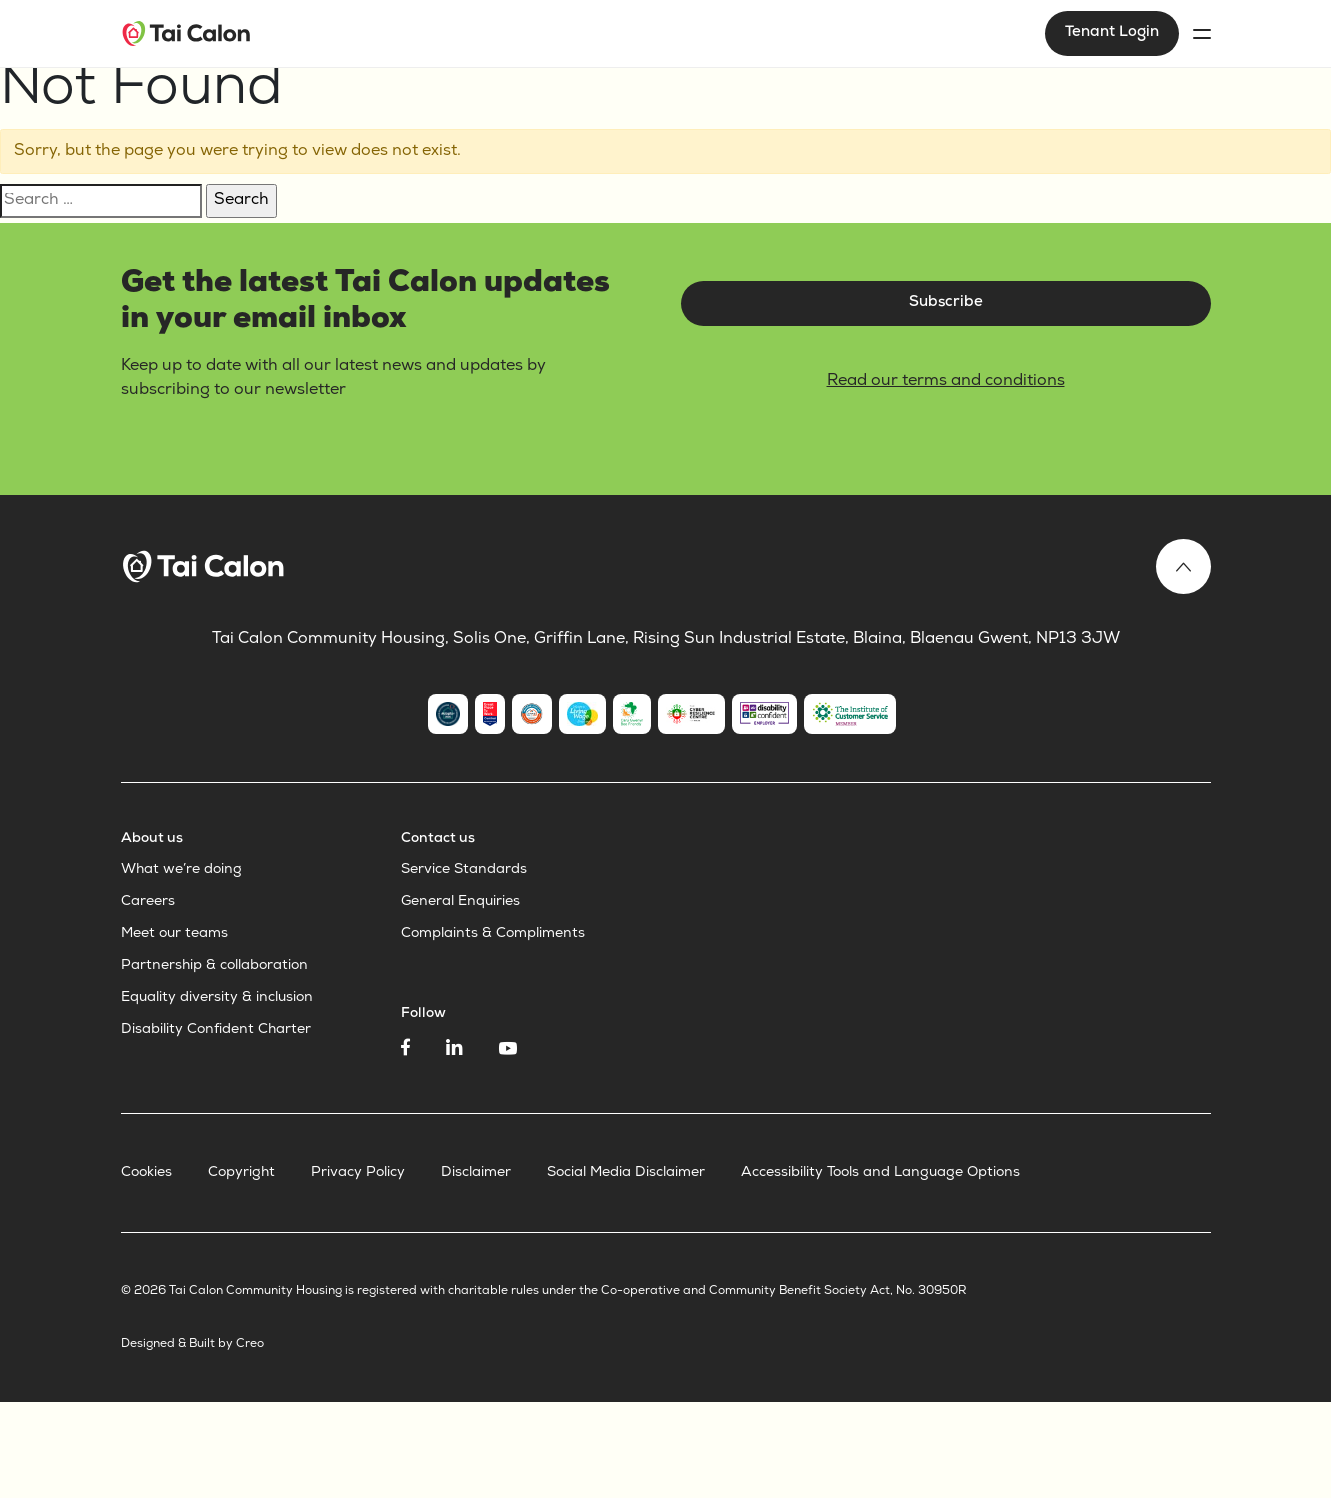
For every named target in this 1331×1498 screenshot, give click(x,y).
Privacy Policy (358, 1173)
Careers (148, 902)
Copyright (241, 1173)
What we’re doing (181, 870)
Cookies (146, 1173)
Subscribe (946, 303)
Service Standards (464, 870)
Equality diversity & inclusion (217, 998)
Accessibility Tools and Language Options (880, 1173)
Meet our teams (174, 934)
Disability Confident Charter (216, 1030)
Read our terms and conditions (946, 382)
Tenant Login (1112, 33)
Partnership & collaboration (214, 966)
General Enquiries (460, 902)
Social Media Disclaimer (626, 1173)
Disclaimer (476, 1173)
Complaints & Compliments (493, 934)
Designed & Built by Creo (192, 1345)
